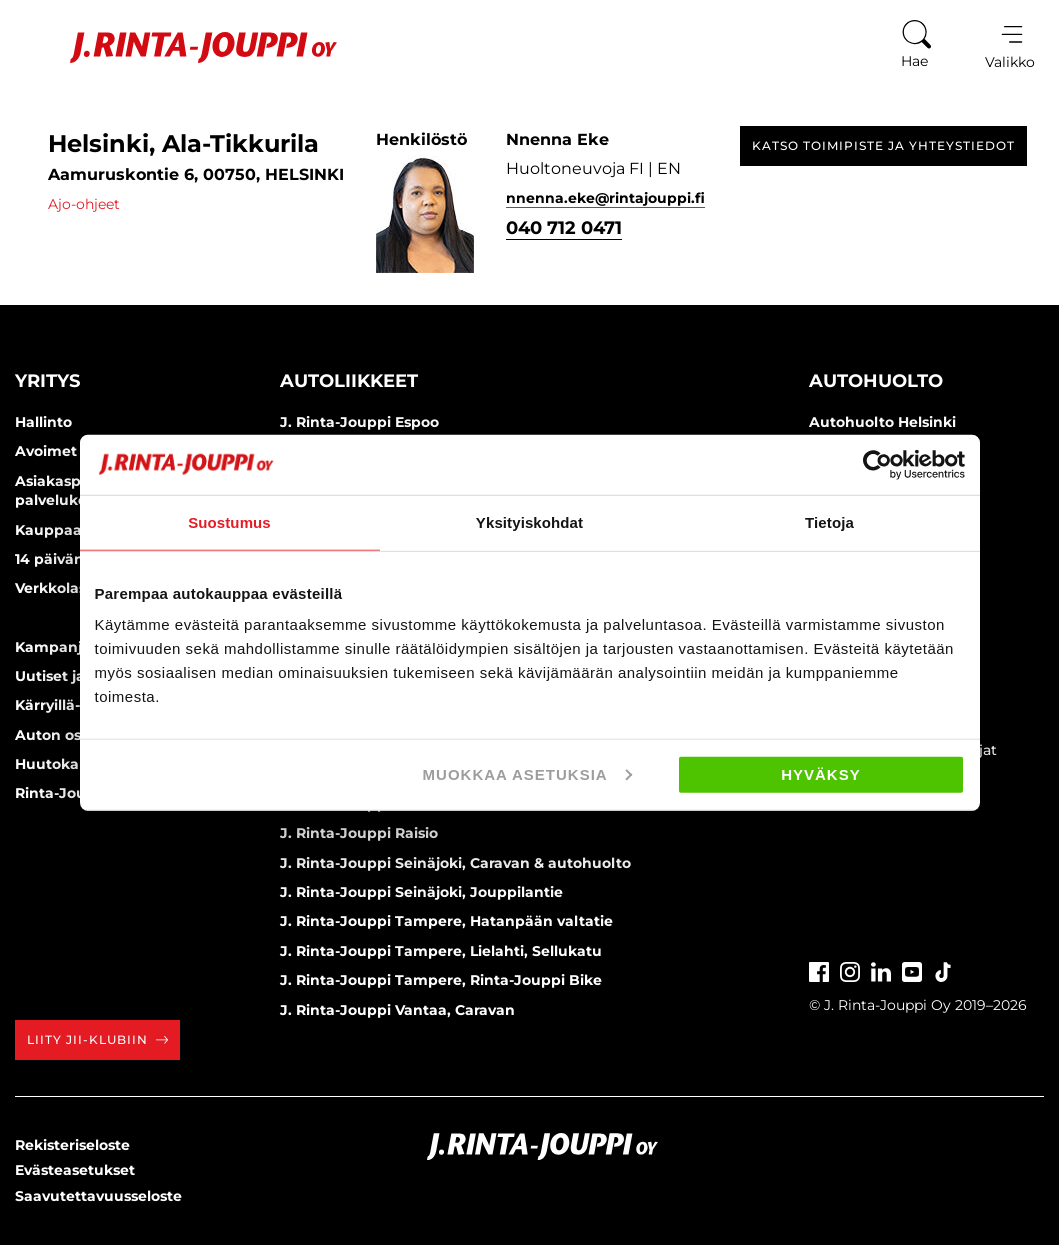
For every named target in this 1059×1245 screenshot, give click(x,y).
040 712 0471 (564, 228)
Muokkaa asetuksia (527, 774)
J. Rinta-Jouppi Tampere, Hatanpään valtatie (446, 921)
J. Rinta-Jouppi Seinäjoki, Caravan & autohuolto (455, 863)
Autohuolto (876, 381)
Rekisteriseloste (72, 1145)
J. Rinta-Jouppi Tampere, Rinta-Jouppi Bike (441, 980)
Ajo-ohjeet (84, 204)
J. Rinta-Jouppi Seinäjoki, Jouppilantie (421, 892)
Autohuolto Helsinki (882, 422)
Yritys (47, 381)
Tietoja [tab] (829, 521)
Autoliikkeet (349, 381)
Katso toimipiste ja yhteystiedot (883, 145)
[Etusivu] (178, 47)
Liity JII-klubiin (97, 1039)
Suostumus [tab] (229, 521)
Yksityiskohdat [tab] (529, 521)
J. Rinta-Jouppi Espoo (359, 422)
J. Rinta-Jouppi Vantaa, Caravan (397, 1010)
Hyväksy (821, 774)
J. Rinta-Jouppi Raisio (359, 833)
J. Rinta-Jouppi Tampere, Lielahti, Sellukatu (441, 951)
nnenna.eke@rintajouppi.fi (605, 198)
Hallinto (43, 422)
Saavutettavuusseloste (98, 1196)
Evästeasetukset (75, 1170)
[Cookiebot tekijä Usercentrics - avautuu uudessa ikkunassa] (877, 464)
